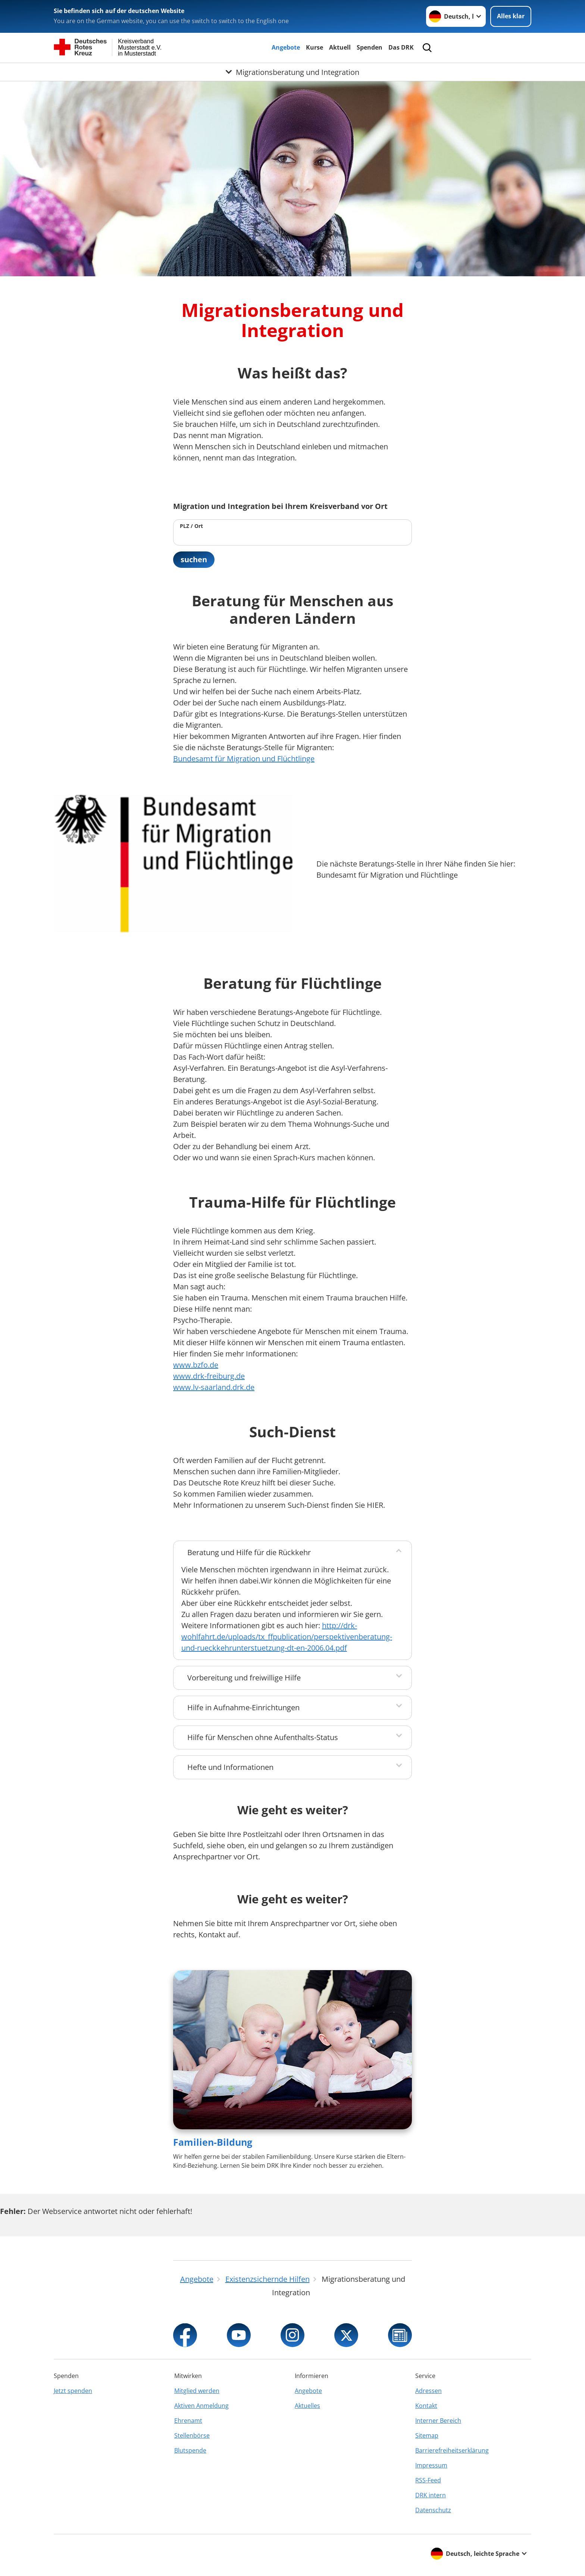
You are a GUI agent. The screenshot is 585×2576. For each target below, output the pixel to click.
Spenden (369, 47)
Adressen (428, 2391)
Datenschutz (433, 2510)
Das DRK (401, 47)
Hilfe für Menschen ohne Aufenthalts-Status (262, 1737)
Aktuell (340, 47)
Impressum (431, 2465)
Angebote (286, 47)
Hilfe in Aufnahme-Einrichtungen (243, 1707)
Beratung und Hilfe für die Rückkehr (249, 1552)
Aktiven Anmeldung (201, 2406)
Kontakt (426, 2406)
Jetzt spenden (73, 2391)
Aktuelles (307, 2406)
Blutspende (190, 2450)
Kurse (314, 47)
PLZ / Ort (191, 525)
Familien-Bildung (212, 2142)
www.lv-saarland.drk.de (213, 1387)
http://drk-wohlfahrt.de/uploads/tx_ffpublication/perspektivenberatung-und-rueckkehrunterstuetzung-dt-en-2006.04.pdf (286, 1636)
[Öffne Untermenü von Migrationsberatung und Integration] (292, 72)
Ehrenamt (188, 2420)
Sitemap (426, 2435)
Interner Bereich (438, 2420)
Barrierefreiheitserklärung (452, 2450)
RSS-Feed (428, 2480)
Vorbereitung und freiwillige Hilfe (244, 1678)
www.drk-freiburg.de (209, 1376)
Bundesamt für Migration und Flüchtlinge (244, 759)
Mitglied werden (196, 2391)
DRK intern (430, 2495)
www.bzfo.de (195, 1365)
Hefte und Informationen (230, 1767)
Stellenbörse (192, 2435)
